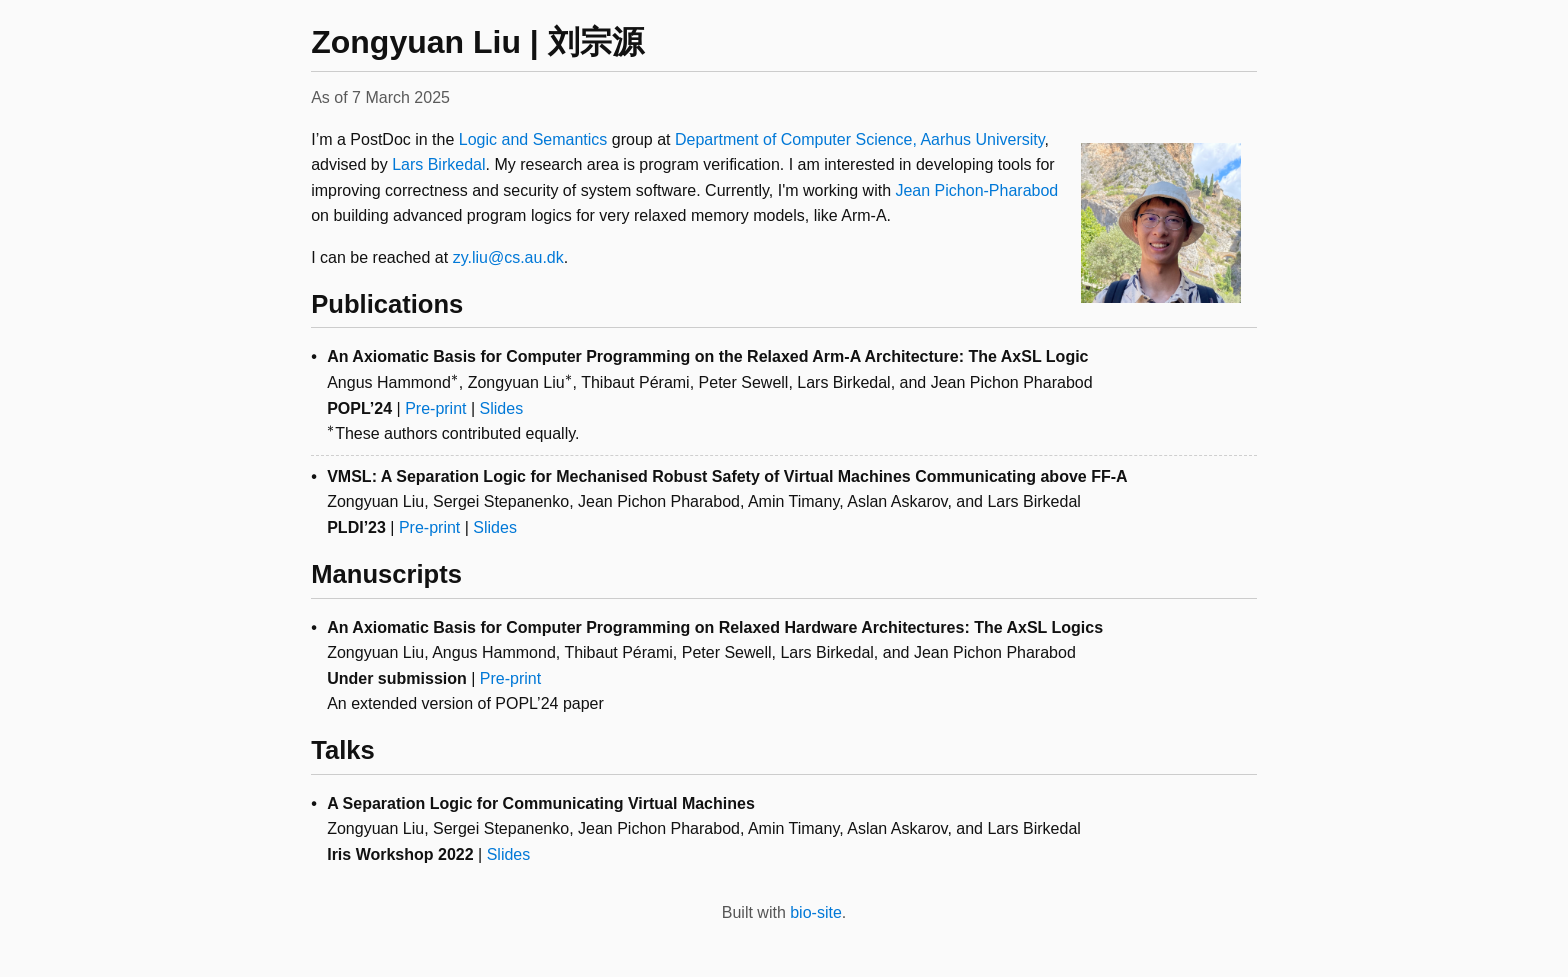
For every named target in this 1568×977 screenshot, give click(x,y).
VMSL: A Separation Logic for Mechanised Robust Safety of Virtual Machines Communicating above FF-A (727, 476)
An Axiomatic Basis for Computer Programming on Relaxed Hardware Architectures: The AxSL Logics (715, 627)
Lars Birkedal (438, 164)
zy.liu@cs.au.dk (508, 257)
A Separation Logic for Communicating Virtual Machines (541, 803)
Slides (502, 408)
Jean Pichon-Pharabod (976, 190)
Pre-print (435, 408)
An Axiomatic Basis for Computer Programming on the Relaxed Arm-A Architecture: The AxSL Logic (707, 356)
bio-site (816, 912)
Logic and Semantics (533, 139)
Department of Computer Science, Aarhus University (860, 139)
